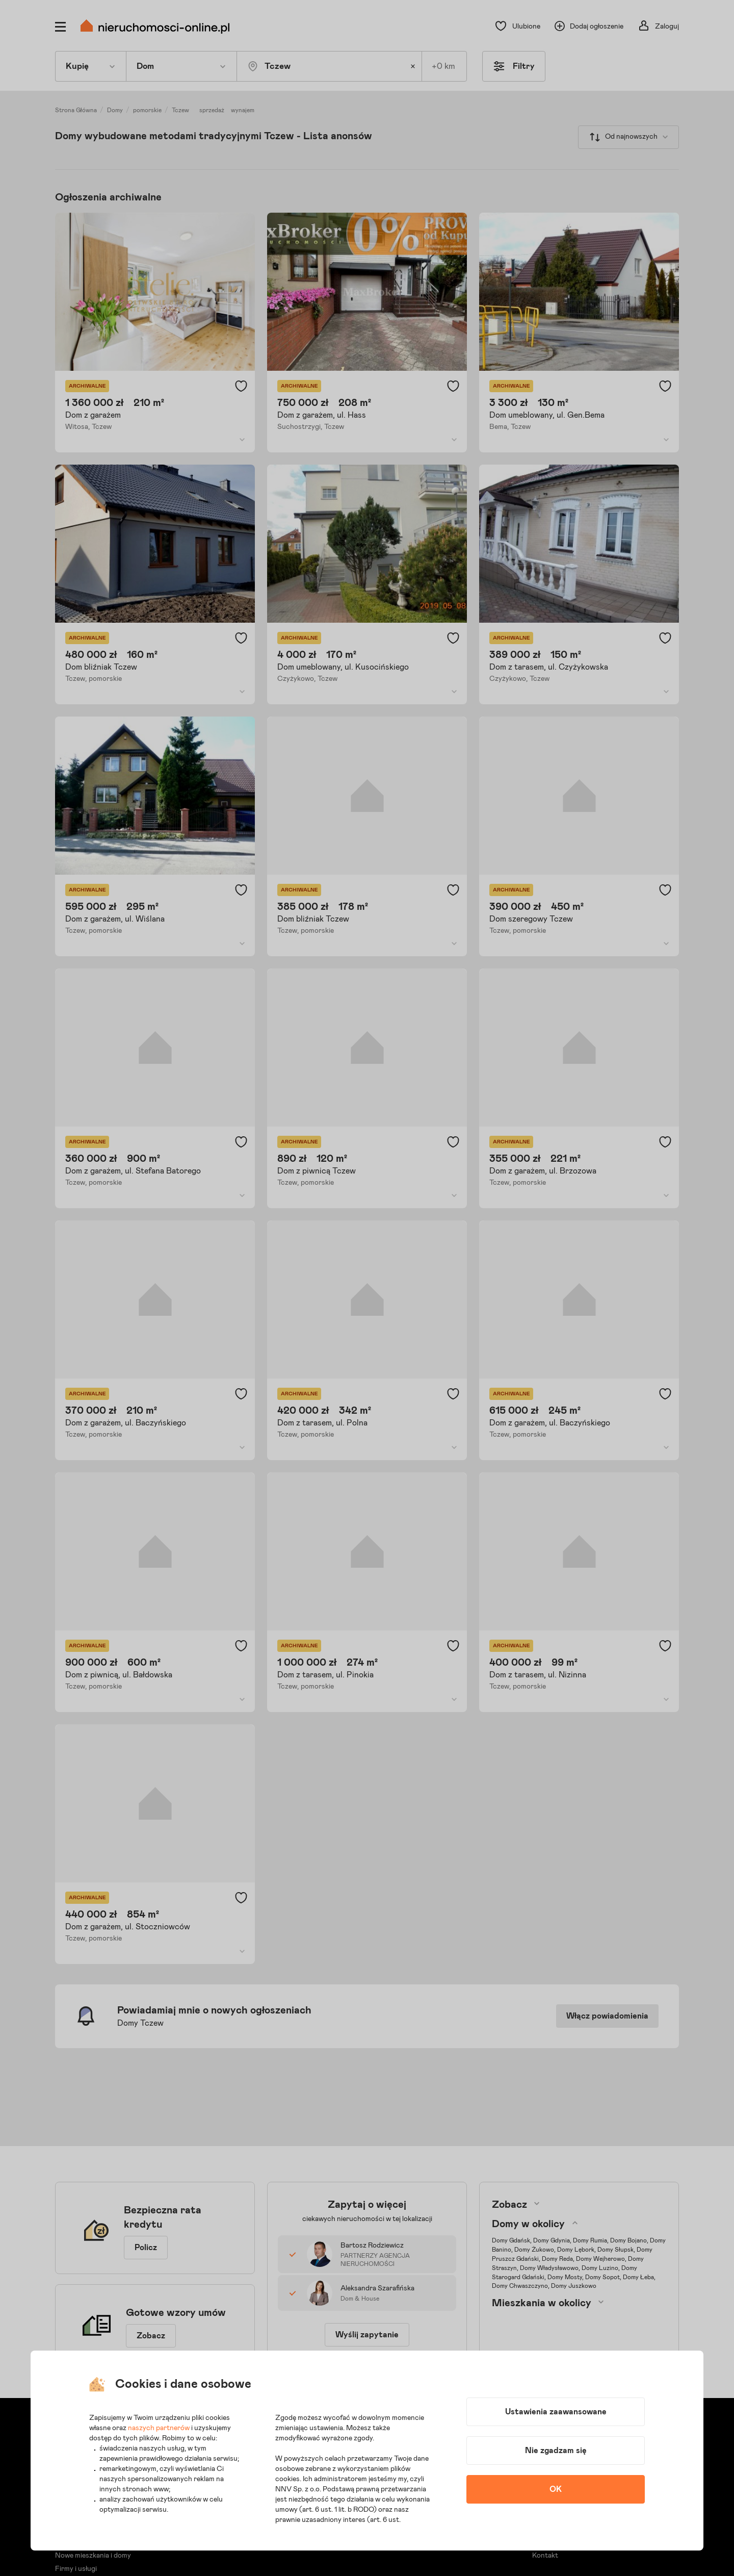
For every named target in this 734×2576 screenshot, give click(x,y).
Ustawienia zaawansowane (556, 2412)
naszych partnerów (159, 2428)
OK (555, 2489)
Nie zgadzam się (556, 2450)
